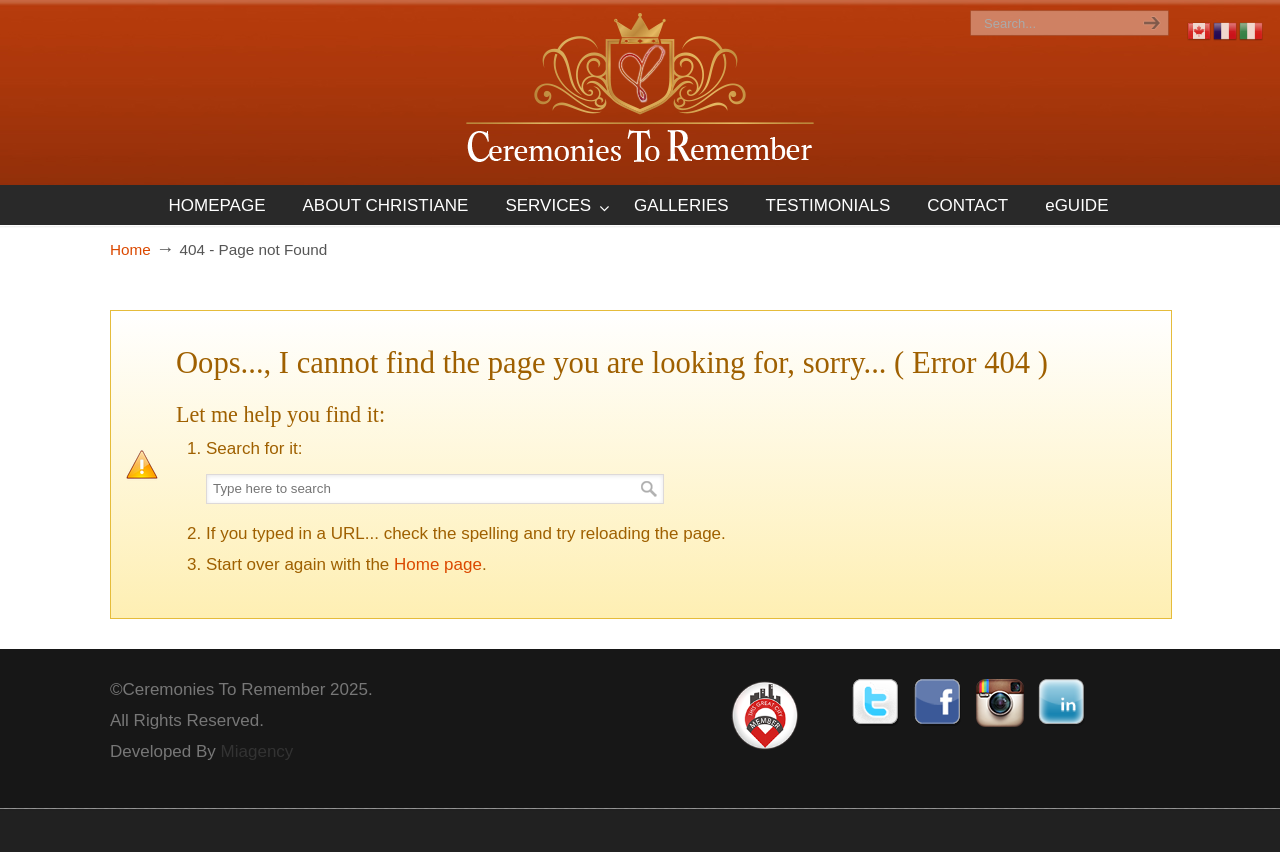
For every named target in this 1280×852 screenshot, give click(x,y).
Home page (438, 564)
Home (130, 249)
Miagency (257, 751)
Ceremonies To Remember (640, 91)
